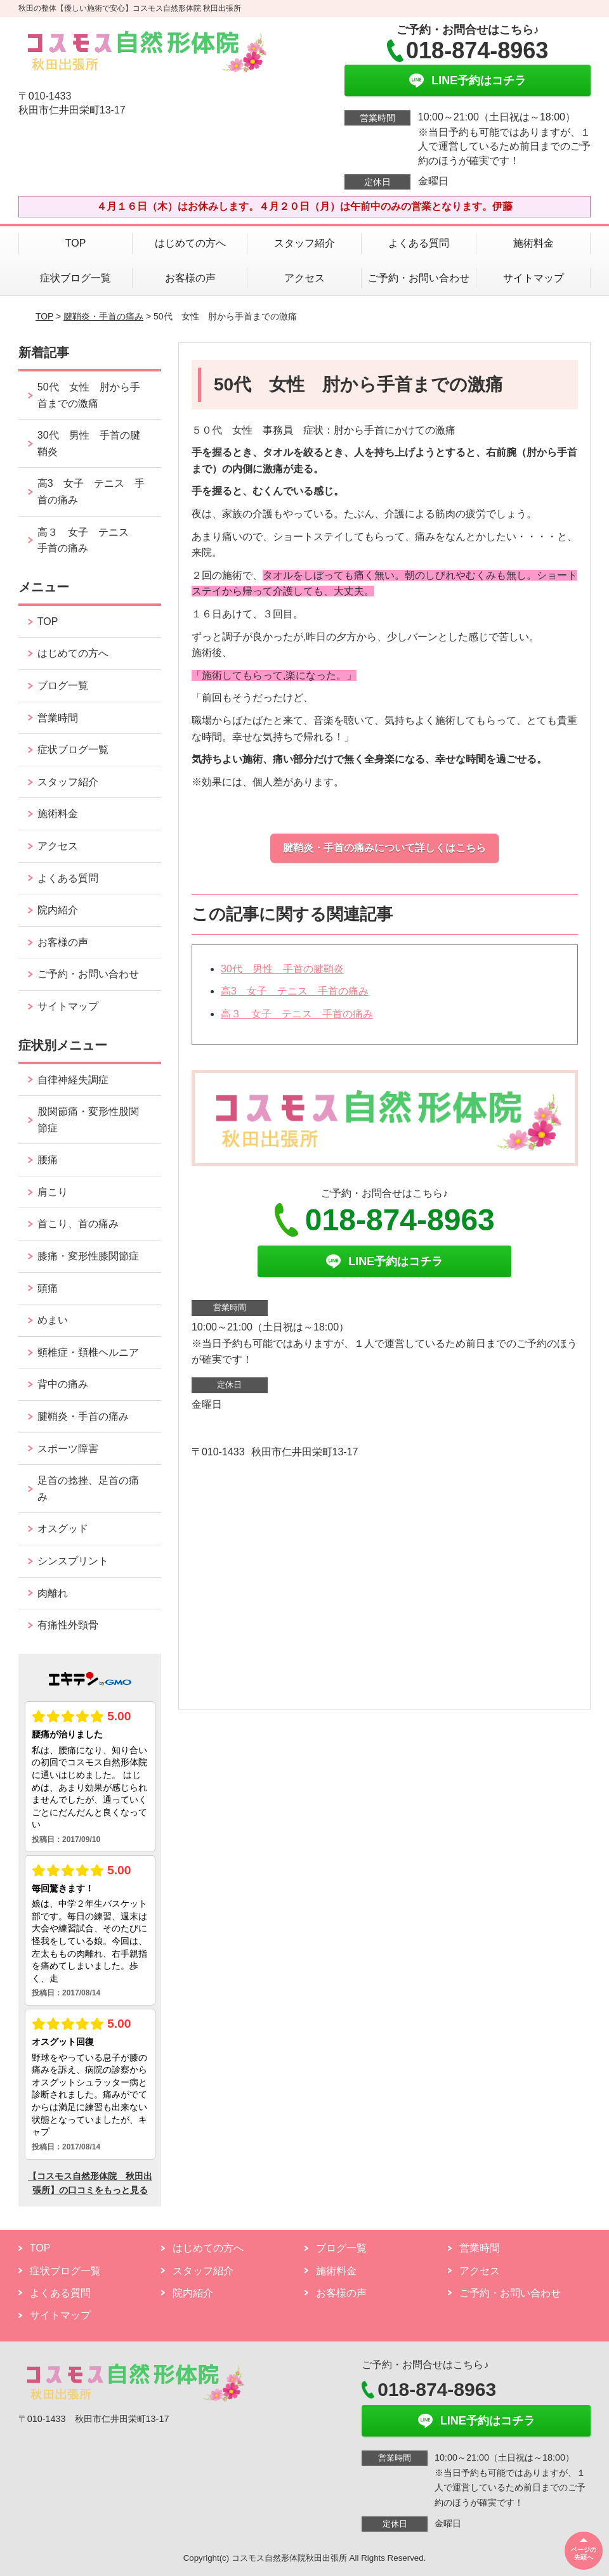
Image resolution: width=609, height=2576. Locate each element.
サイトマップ (533, 278)
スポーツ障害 (67, 1448)
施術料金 (533, 243)
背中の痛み (62, 1384)
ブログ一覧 (62, 685)
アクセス (304, 278)
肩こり (52, 1192)
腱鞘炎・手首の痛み (103, 316)
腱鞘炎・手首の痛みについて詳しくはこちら (384, 847)
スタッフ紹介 (304, 243)
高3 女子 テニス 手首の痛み (295, 991)
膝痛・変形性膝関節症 (88, 1256)
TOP (75, 243)
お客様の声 (190, 278)
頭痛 (47, 1288)
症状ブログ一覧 (75, 278)
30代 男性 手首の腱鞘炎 (282, 968)
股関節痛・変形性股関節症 (88, 1119)
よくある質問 (418, 243)
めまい (52, 1320)
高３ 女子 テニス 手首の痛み (297, 1013)
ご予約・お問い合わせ (418, 278)
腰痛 (47, 1159)
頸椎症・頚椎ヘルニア (88, 1352)
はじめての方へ (190, 243)
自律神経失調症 (72, 1079)
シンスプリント (72, 1560)
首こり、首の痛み (78, 1223)
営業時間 (57, 717)
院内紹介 (57, 910)
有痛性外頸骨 (67, 1625)
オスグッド (62, 1528)
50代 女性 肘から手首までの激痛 (88, 395)
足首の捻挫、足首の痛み (88, 1488)
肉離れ (52, 1593)
